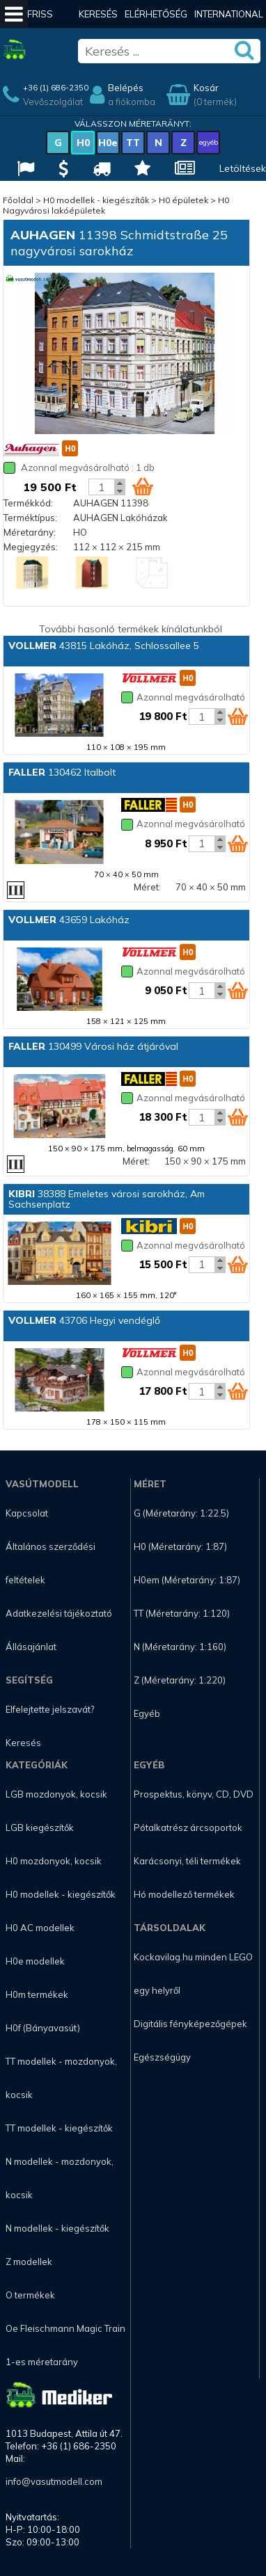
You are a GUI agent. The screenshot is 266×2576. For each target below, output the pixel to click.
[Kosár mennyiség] (101, 487)
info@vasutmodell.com (54, 2481)
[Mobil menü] (14, 14)
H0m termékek (37, 1994)
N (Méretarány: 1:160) (180, 1646)
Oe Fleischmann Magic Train (65, 2328)
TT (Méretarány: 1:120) (182, 1613)
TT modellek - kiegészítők (59, 2128)
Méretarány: (29, 532)
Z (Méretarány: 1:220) (180, 1680)
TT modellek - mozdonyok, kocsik (61, 2078)
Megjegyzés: (30, 546)
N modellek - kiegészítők (57, 2228)
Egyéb (147, 1713)
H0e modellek (35, 1961)
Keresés (98, 13)
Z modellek (29, 2261)
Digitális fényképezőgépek (190, 2023)
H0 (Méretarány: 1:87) (180, 1546)
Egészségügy (162, 2057)
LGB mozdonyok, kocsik (56, 1794)
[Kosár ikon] (142, 486)
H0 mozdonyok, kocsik (54, 1860)
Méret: (147, 887)
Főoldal (18, 200)
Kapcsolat (27, 1513)
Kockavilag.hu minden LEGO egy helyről (193, 1973)
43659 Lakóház (69, 919)
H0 (83, 142)
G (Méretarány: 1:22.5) (181, 1513)
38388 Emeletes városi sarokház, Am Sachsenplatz (106, 1198)
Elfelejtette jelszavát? (50, 1709)
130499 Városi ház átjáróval (93, 1046)
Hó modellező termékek (184, 1894)
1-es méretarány (42, 2361)
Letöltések (242, 168)
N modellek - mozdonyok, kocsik (60, 2178)
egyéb (208, 142)
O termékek (30, 2295)
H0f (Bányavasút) (43, 2027)
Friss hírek (40, 27)
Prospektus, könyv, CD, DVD (193, 1794)
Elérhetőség (156, 13)
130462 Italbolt (62, 772)
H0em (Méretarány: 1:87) (187, 1579)
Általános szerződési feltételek (50, 1563)
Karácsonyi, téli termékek (187, 1860)
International (228, 13)
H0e (108, 142)
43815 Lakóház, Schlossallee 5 (103, 645)
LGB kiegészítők (40, 1827)
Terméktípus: (30, 517)
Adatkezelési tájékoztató (59, 1613)
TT (133, 142)
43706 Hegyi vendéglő (84, 1320)
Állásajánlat (31, 1646)
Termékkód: (28, 503)
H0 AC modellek (40, 1927)
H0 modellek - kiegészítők (96, 200)
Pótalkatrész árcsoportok (188, 1827)
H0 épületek (183, 200)
